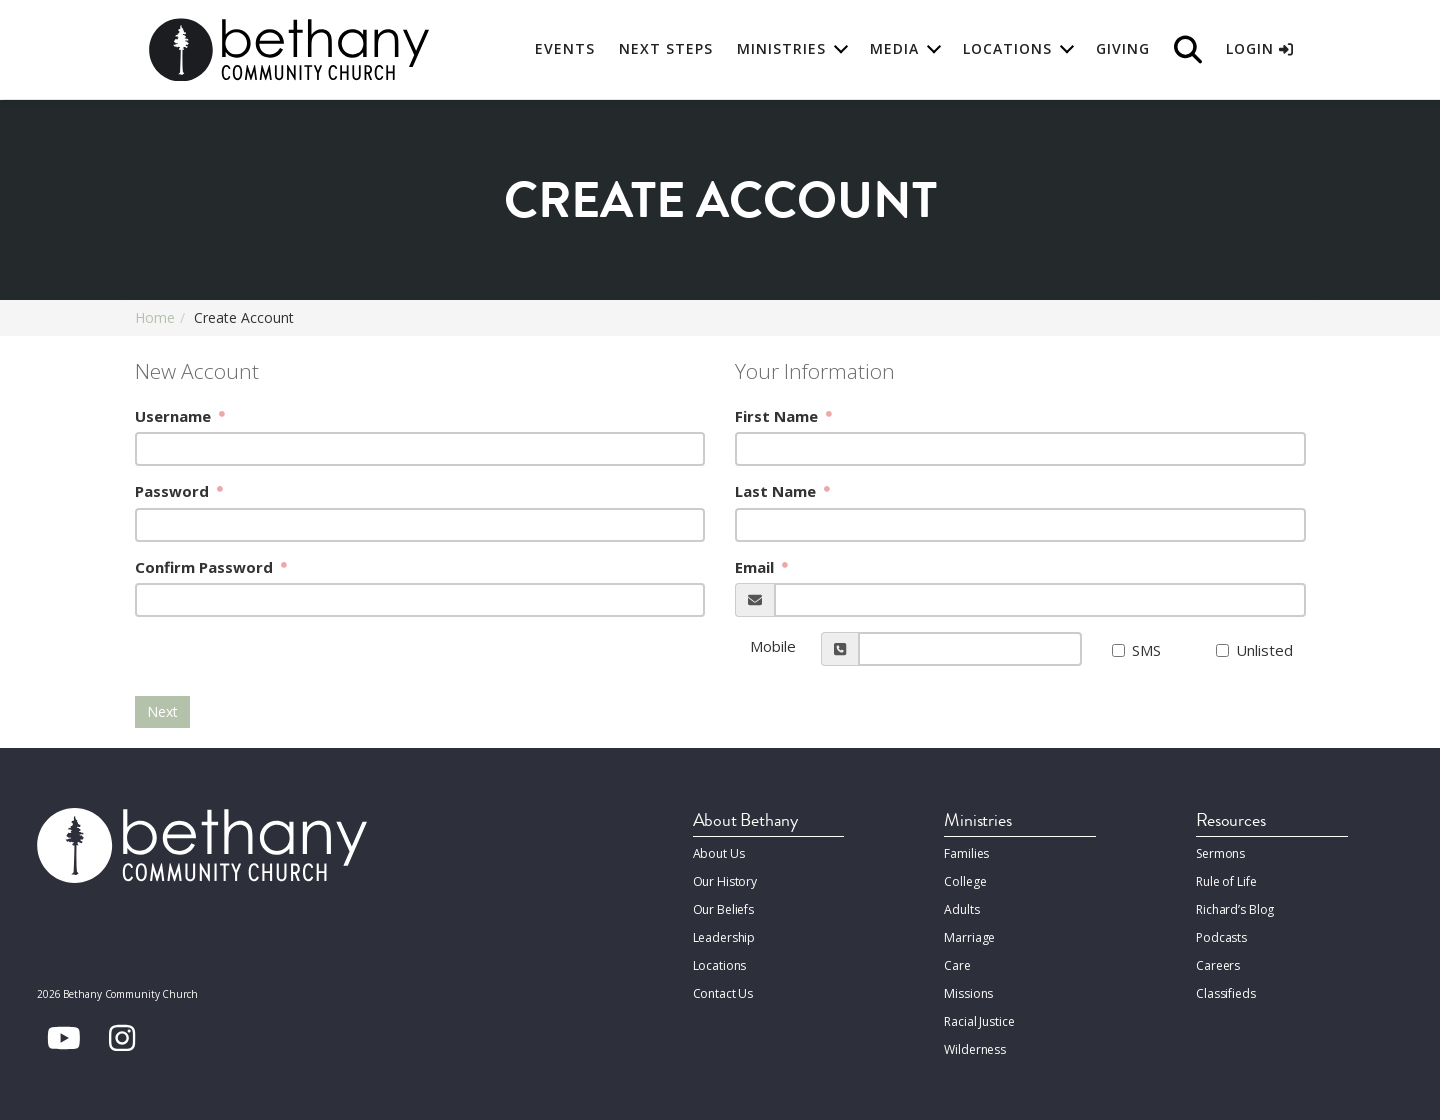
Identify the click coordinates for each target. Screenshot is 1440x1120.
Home (155, 317)
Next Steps (666, 49)
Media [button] (894, 49)
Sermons (1220, 853)
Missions (968, 988)
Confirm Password (206, 567)
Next (162, 711)
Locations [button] (1007, 49)
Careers (1218, 961)
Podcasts (1221, 934)
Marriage (969, 934)
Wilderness (975, 1042)
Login (1259, 49)
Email (756, 567)
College (965, 880)
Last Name (777, 491)
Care (957, 961)
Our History (725, 880)
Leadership (724, 934)
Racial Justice (979, 1015)
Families (966, 853)
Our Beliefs (724, 907)
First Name (778, 416)
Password (174, 491)
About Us (719, 853)
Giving (1123, 49)
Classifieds (1226, 988)
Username (175, 416)
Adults (961, 907)
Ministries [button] (781, 49)
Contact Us (723, 988)
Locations (720, 961)
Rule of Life (1226, 880)
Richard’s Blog (1235, 907)
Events (565, 49)
